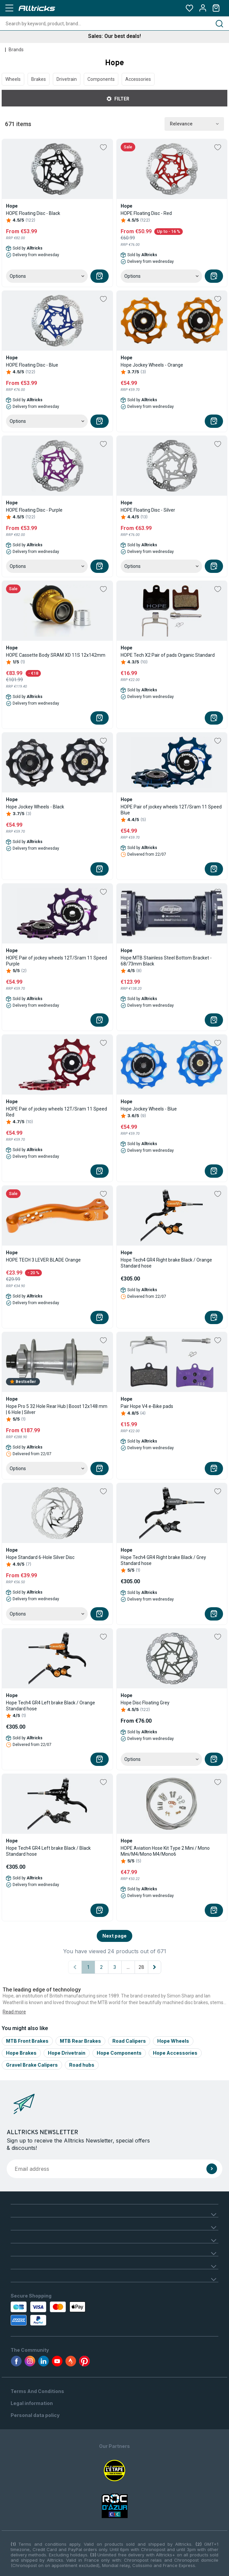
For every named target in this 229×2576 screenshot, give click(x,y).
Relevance (194, 124)
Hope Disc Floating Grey (145, 1702)
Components (101, 79)
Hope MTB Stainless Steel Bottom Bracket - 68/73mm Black (166, 960)
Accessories (138, 79)
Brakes (38, 79)
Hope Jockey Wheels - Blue (149, 1109)
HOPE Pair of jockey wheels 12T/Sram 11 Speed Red (56, 1111)
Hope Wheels (173, 2041)
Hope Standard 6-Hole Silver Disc (40, 1557)
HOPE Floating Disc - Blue (32, 365)
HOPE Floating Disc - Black (33, 213)
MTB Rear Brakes (80, 2041)
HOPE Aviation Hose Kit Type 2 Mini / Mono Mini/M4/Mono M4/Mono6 (165, 1851)
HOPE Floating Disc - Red (146, 213)
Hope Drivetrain (66, 2053)
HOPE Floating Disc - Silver (148, 510)
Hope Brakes (21, 2053)
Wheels (13, 79)
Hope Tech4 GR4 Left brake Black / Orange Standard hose (50, 1705)
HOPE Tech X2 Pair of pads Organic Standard (168, 655)
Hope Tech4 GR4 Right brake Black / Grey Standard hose (163, 1560)
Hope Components (119, 2053)
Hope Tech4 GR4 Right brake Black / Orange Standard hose (166, 1263)
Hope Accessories (175, 2053)
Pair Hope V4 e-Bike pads (147, 1406)
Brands (16, 49)
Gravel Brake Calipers (32, 2065)
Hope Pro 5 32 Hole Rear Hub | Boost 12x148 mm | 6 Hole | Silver (56, 1409)
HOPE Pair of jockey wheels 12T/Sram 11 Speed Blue (171, 809)
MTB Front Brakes (27, 2041)
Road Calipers (129, 2041)
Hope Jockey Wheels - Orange (152, 365)
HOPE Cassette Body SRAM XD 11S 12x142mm (55, 655)
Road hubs (81, 2065)
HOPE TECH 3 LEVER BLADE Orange (43, 1260)
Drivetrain (67, 79)
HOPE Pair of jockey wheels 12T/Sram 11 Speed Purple (56, 960)
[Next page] (154, 1967)
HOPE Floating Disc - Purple (34, 510)
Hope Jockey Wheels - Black (35, 806)
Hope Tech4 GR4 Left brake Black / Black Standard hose (48, 1851)
